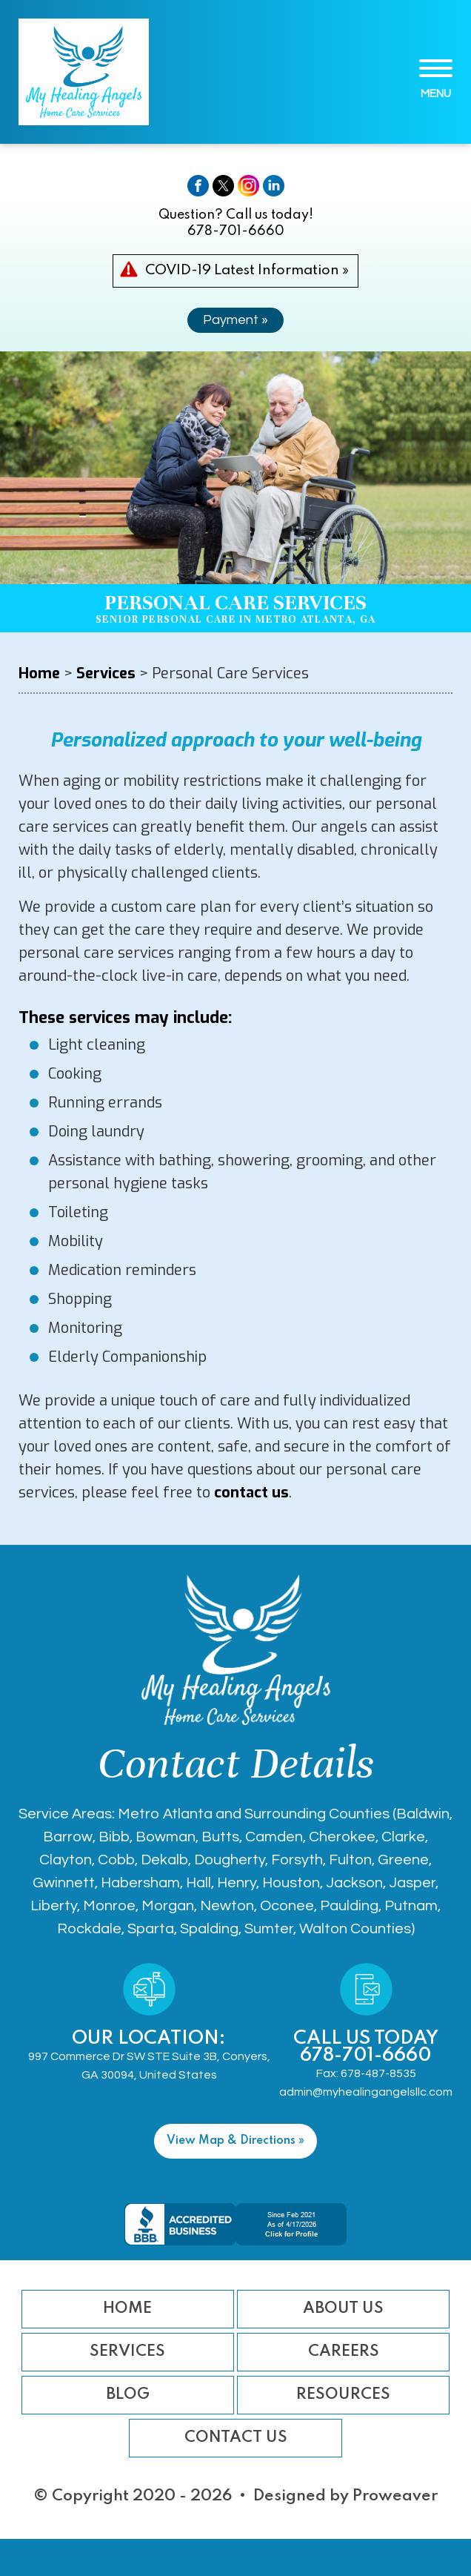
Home (127, 2309)
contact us (251, 1493)
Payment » (235, 320)
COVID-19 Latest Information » (247, 270)
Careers (343, 2352)
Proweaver (395, 2496)
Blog (128, 2395)
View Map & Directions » (235, 2141)
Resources (343, 2395)
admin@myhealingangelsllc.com (365, 2092)
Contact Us (235, 2438)
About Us (343, 2309)
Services (127, 2352)
